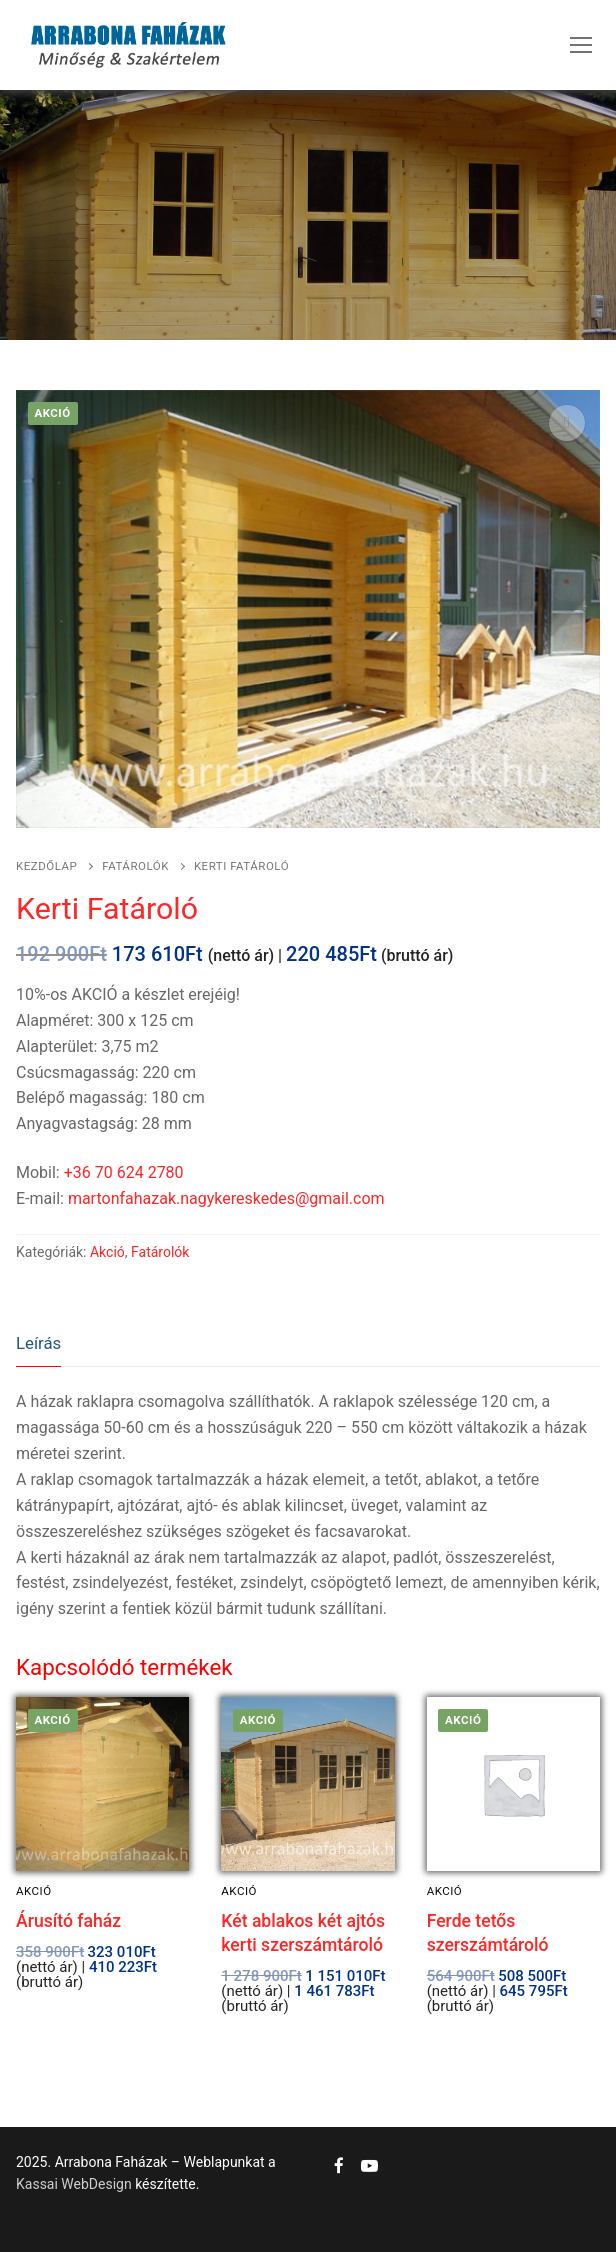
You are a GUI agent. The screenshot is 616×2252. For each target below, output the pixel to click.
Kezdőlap (46, 866)
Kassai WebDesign (74, 2184)
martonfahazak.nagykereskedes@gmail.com (226, 1198)
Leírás (38, 1343)
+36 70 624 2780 (124, 1172)
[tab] (38, 1344)
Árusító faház (68, 1921)
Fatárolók (135, 866)
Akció (107, 1252)
